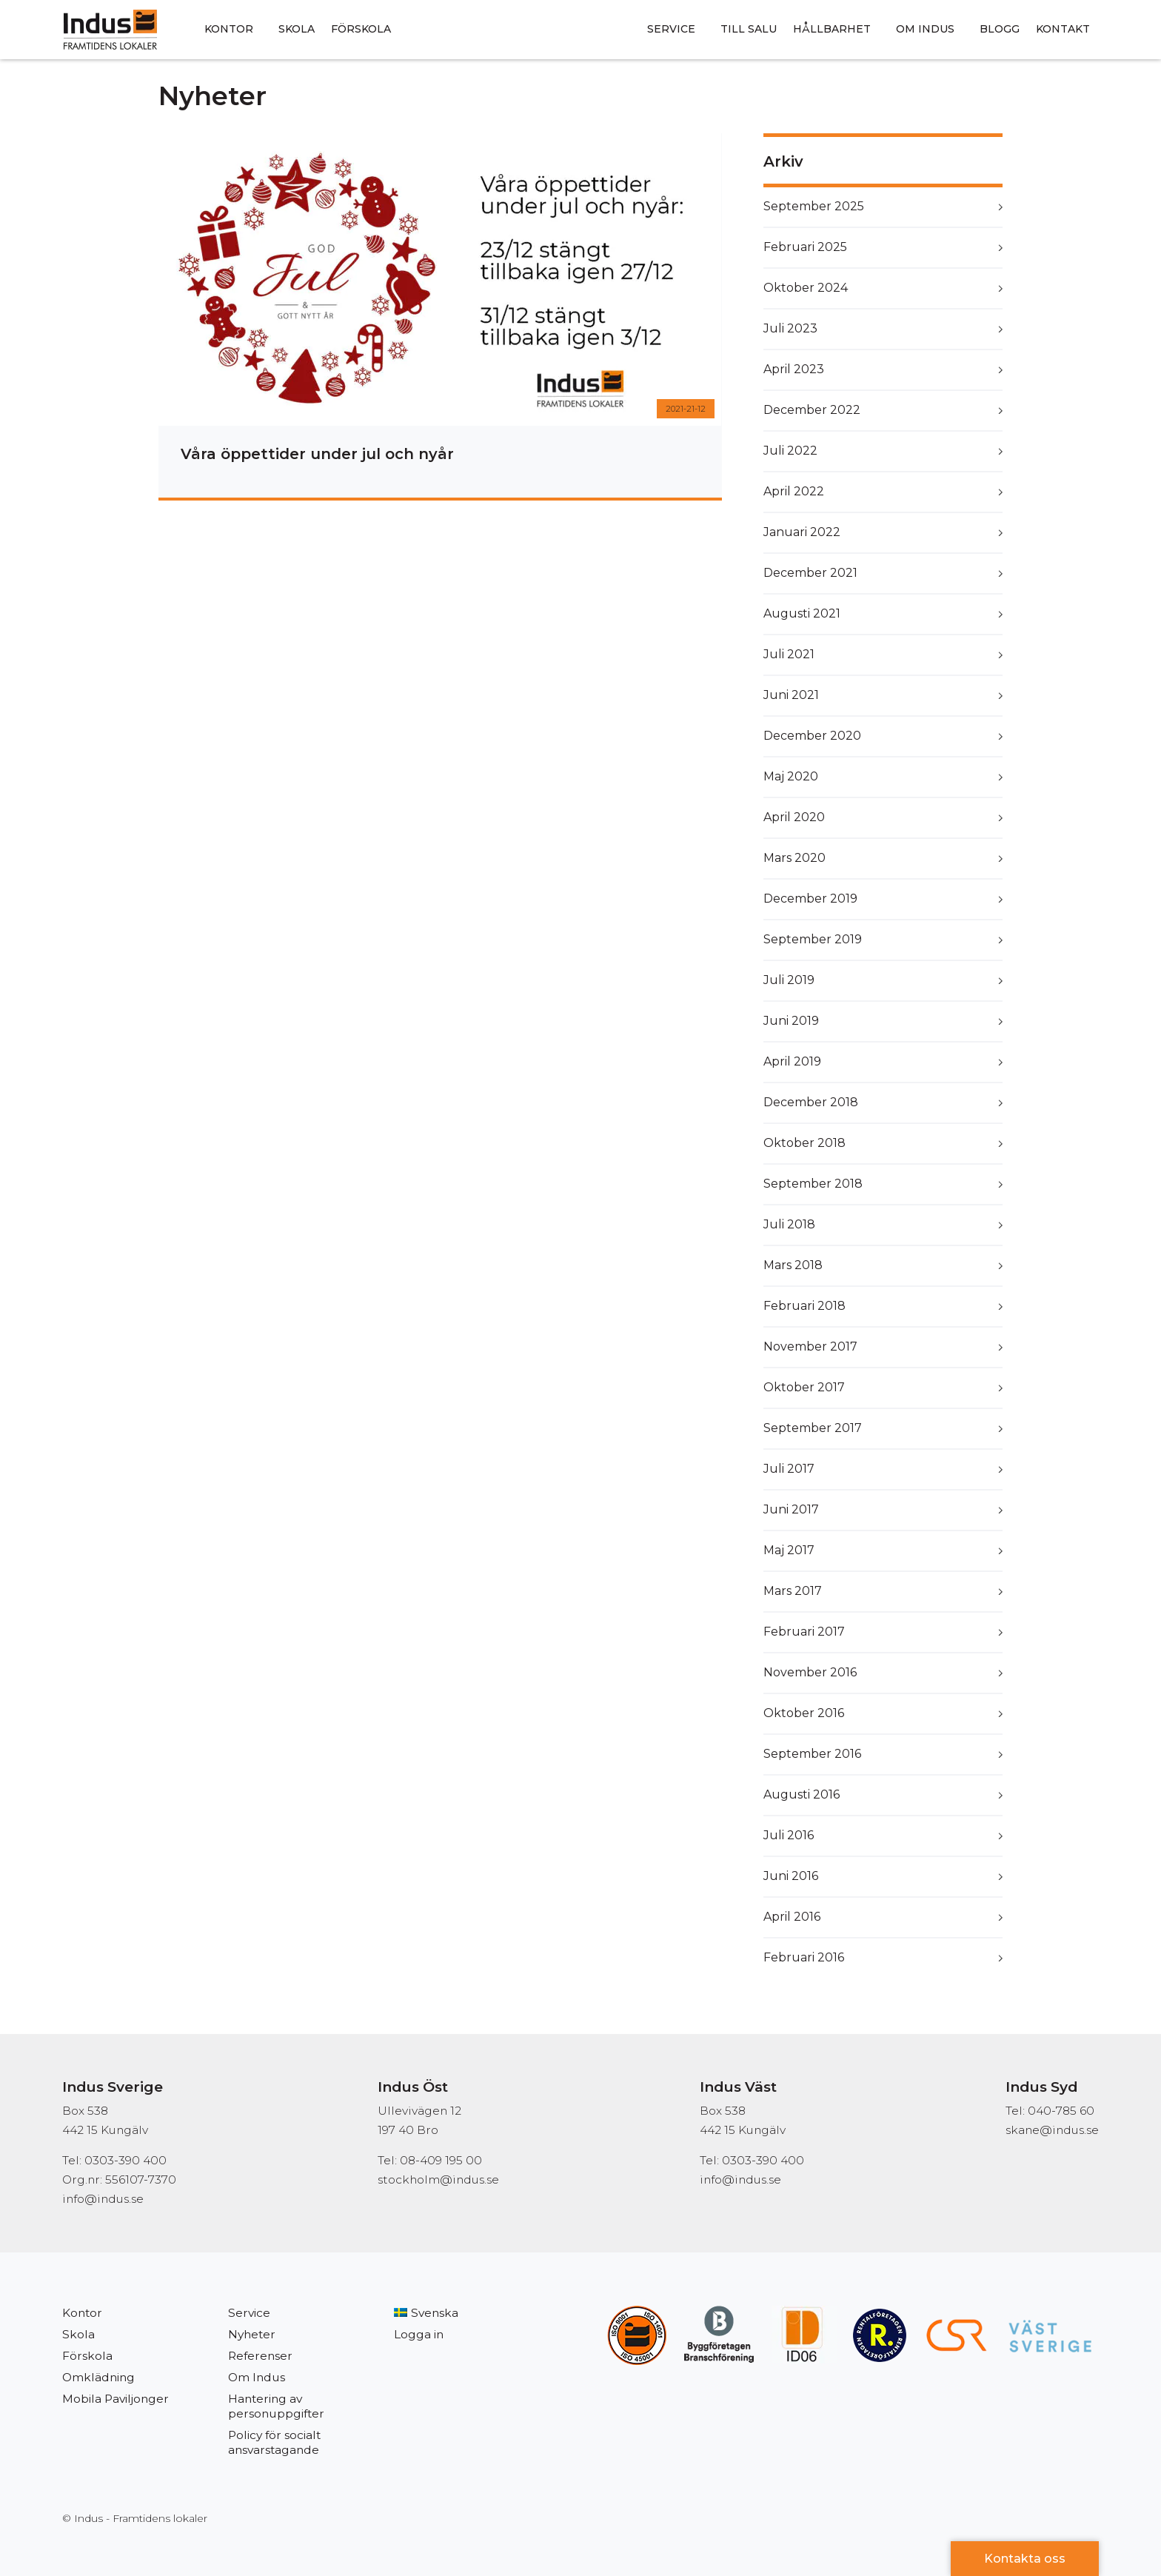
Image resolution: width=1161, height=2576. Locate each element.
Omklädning (98, 2377)
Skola (296, 29)
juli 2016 (788, 1835)
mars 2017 (792, 1591)
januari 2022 (801, 532)
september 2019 (812, 939)
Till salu (748, 29)
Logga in (419, 2334)
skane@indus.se (1052, 2130)
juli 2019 (788, 980)
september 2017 (812, 1428)
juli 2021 (788, 654)
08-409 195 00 (441, 2160)
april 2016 (791, 1917)
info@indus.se (103, 2199)
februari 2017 (804, 1632)
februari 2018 (804, 1306)
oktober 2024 (805, 288)
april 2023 (793, 369)
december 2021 (810, 573)
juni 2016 (790, 1876)
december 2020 (812, 736)
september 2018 (813, 1184)
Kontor (228, 29)
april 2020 (794, 817)
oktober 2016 (803, 1713)
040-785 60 (1061, 2111)
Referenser (260, 2356)
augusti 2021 (801, 613)
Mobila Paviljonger (115, 2399)
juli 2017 (788, 1469)
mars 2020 (794, 858)
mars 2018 (793, 1265)
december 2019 (810, 898)
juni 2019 (791, 1021)
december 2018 (810, 1102)
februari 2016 (803, 1957)
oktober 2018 (804, 1143)
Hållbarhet (832, 29)
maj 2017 (788, 1550)
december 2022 (811, 410)
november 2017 (810, 1346)
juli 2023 (790, 328)
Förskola (361, 29)
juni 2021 (791, 695)
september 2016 (812, 1754)
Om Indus (925, 29)
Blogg (1000, 29)
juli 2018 (789, 1224)
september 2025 (813, 206)
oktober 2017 (804, 1387)
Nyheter (251, 2334)
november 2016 (810, 1672)
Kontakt (1063, 29)
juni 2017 (791, 1509)
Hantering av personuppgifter (276, 2406)
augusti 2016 (801, 1794)
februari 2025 (805, 247)
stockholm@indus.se (438, 2179)
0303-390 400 (763, 2160)
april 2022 (793, 491)
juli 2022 (790, 451)
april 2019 (792, 1061)
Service (671, 29)
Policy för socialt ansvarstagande (274, 2442)
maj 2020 (790, 776)
